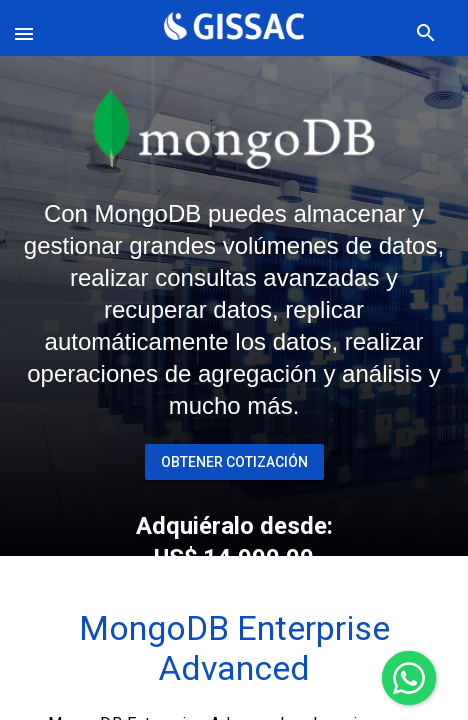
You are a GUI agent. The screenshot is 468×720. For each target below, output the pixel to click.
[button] (28, 28)
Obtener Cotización (234, 462)
